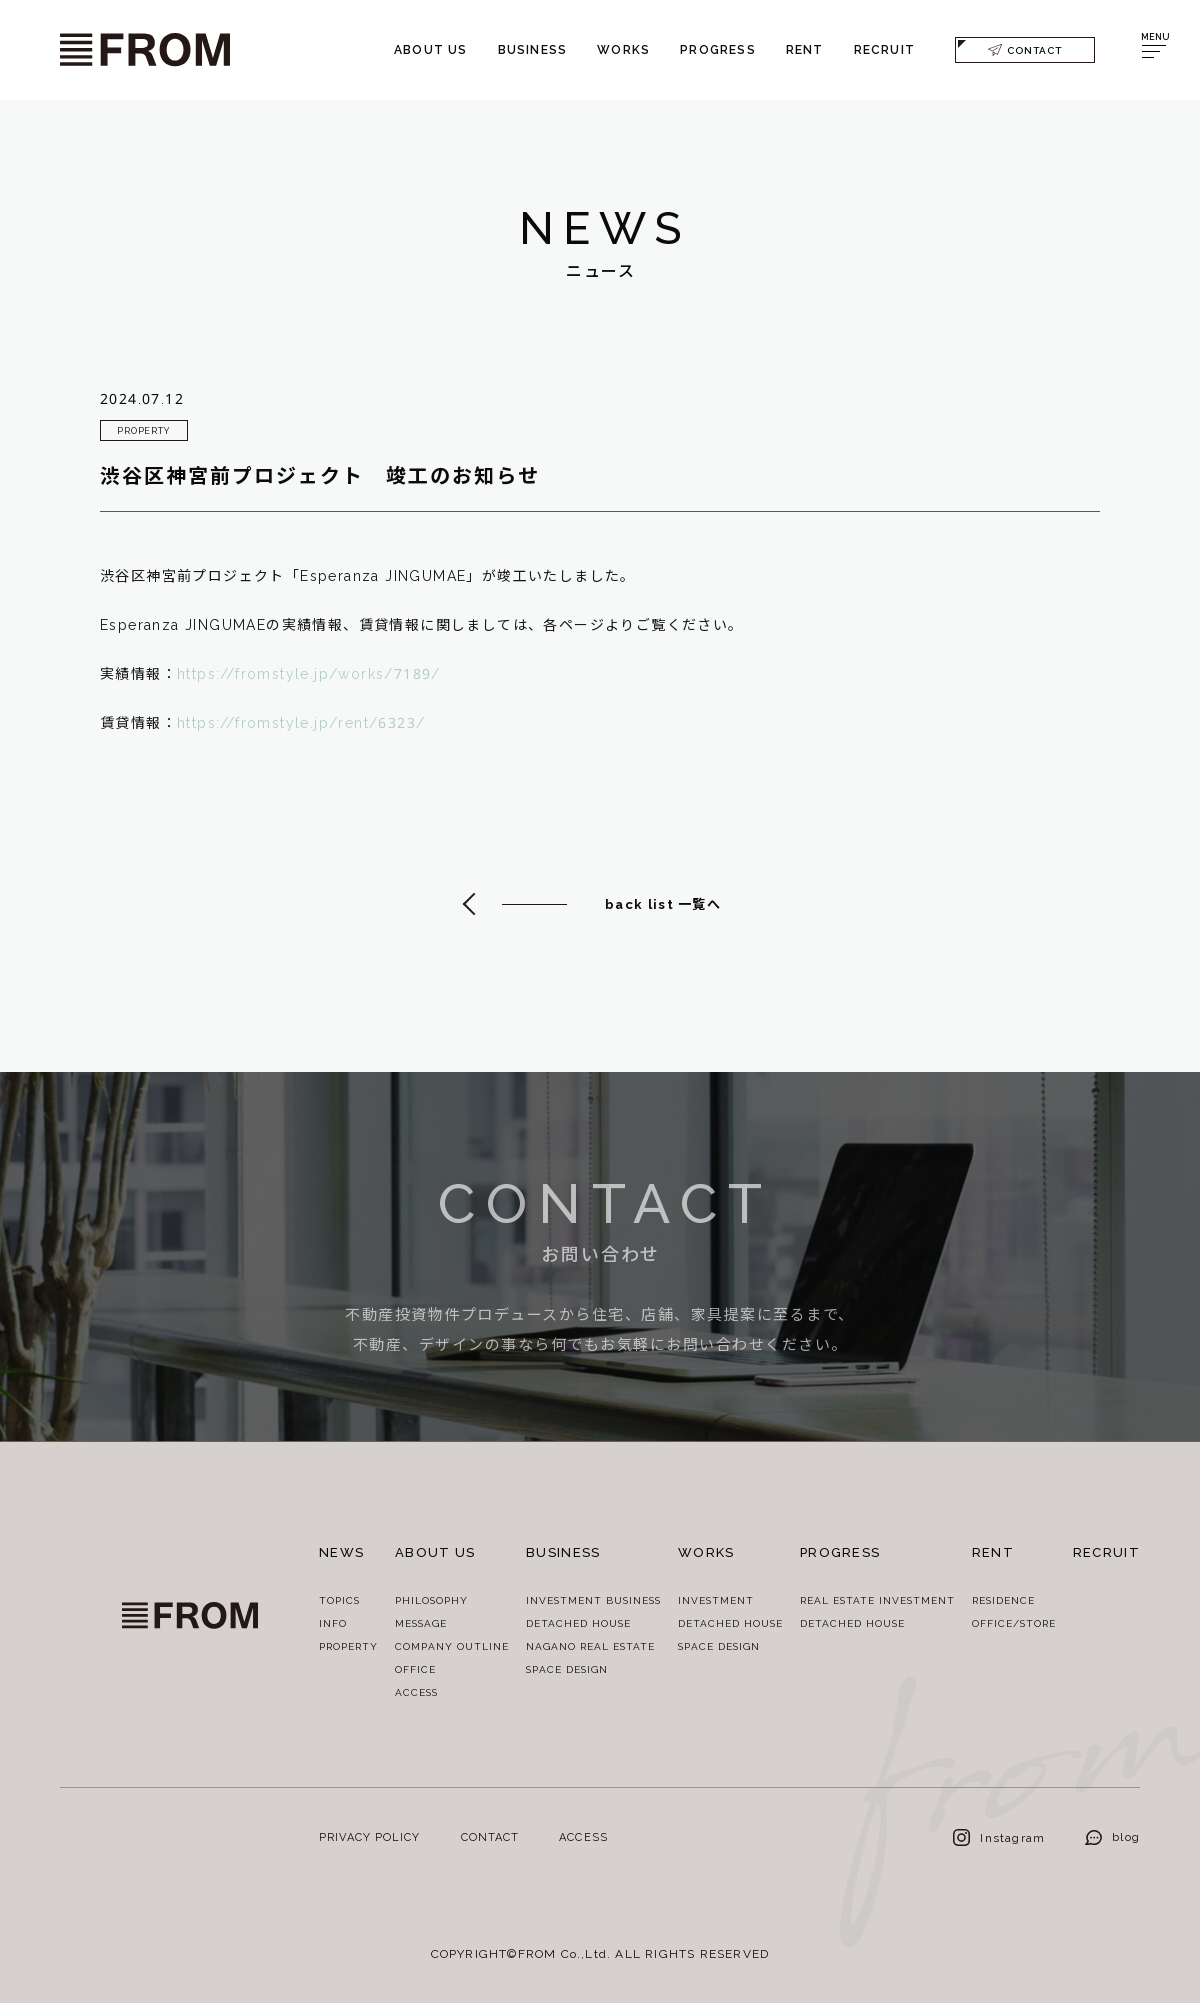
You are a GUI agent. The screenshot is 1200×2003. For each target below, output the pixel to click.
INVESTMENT (716, 1600)
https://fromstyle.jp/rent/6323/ (301, 724)
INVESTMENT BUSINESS (593, 1600)
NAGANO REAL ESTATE (590, 1646)
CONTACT (1025, 49)
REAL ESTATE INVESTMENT (877, 1600)
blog (1112, 1836)
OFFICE (415, 1669)
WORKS (623, 49)
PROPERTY (348, 1646)
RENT (805, 49)
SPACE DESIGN (567, 1669)
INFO (333, 1623)
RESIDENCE (1003, 1600)
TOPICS (339, 1600)
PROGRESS (718, 49)
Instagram (999, 1837)
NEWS (341, 1552)
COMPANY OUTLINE (452, 1646)
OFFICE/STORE (1014, 1623)
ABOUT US (431, 49)
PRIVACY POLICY (369, 1836)
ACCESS (416, 1692)
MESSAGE (421, 1623)
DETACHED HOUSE (578, 1623)
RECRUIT (884, 49)
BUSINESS (533, 49)
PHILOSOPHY (431, 1600)
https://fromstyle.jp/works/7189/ (309, 675)
